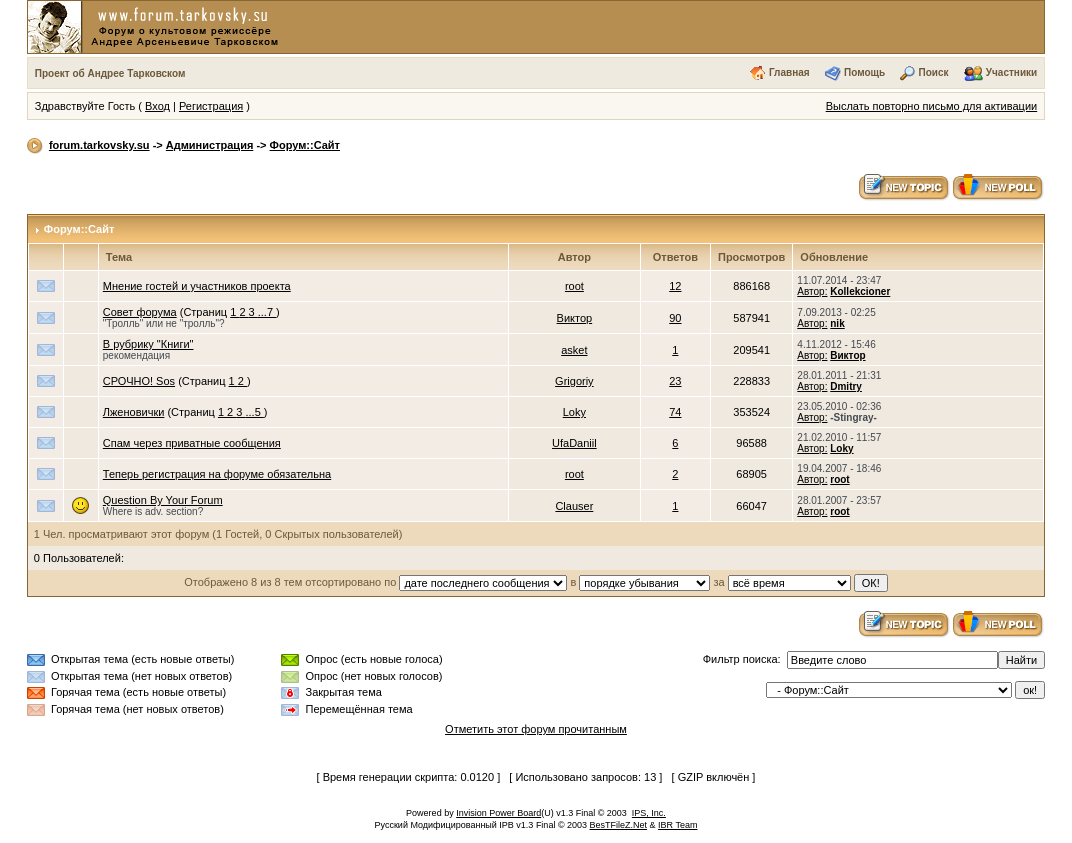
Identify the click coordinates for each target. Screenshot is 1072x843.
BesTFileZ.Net (619, 825)
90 (675, 318)
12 (675, 286)
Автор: (812, 291)
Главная (789, 72)
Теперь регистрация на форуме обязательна (217, 474)
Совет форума (140, 312)
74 (675, 412)
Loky (574, 412)
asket (574, 350)
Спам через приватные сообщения (192, 443)
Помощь (864, 72)
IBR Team (677, 825)
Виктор (575, 318)
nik (837, 323)
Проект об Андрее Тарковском (110, 73)
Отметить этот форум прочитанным (536, 729)
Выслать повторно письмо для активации (932, 106)
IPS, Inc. (649, 813)
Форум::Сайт (305, 145)
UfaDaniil (574, 443)
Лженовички (134, 412)
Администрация (210, 145)
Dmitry (846, 386)
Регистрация (211, 106)
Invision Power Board (498, 813)
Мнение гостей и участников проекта (197, 286)
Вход (157, 106)
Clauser (574, 506)
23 (675, 381)
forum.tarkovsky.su (99, 145)
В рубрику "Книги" (148, 344)
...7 (267, 312)
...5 (254, 412)
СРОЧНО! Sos (139, 381)
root (574, 286)
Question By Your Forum (163, 500)
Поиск (933, 72)
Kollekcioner (860, 291)
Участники (1011, 72)
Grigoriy (574, 381)
